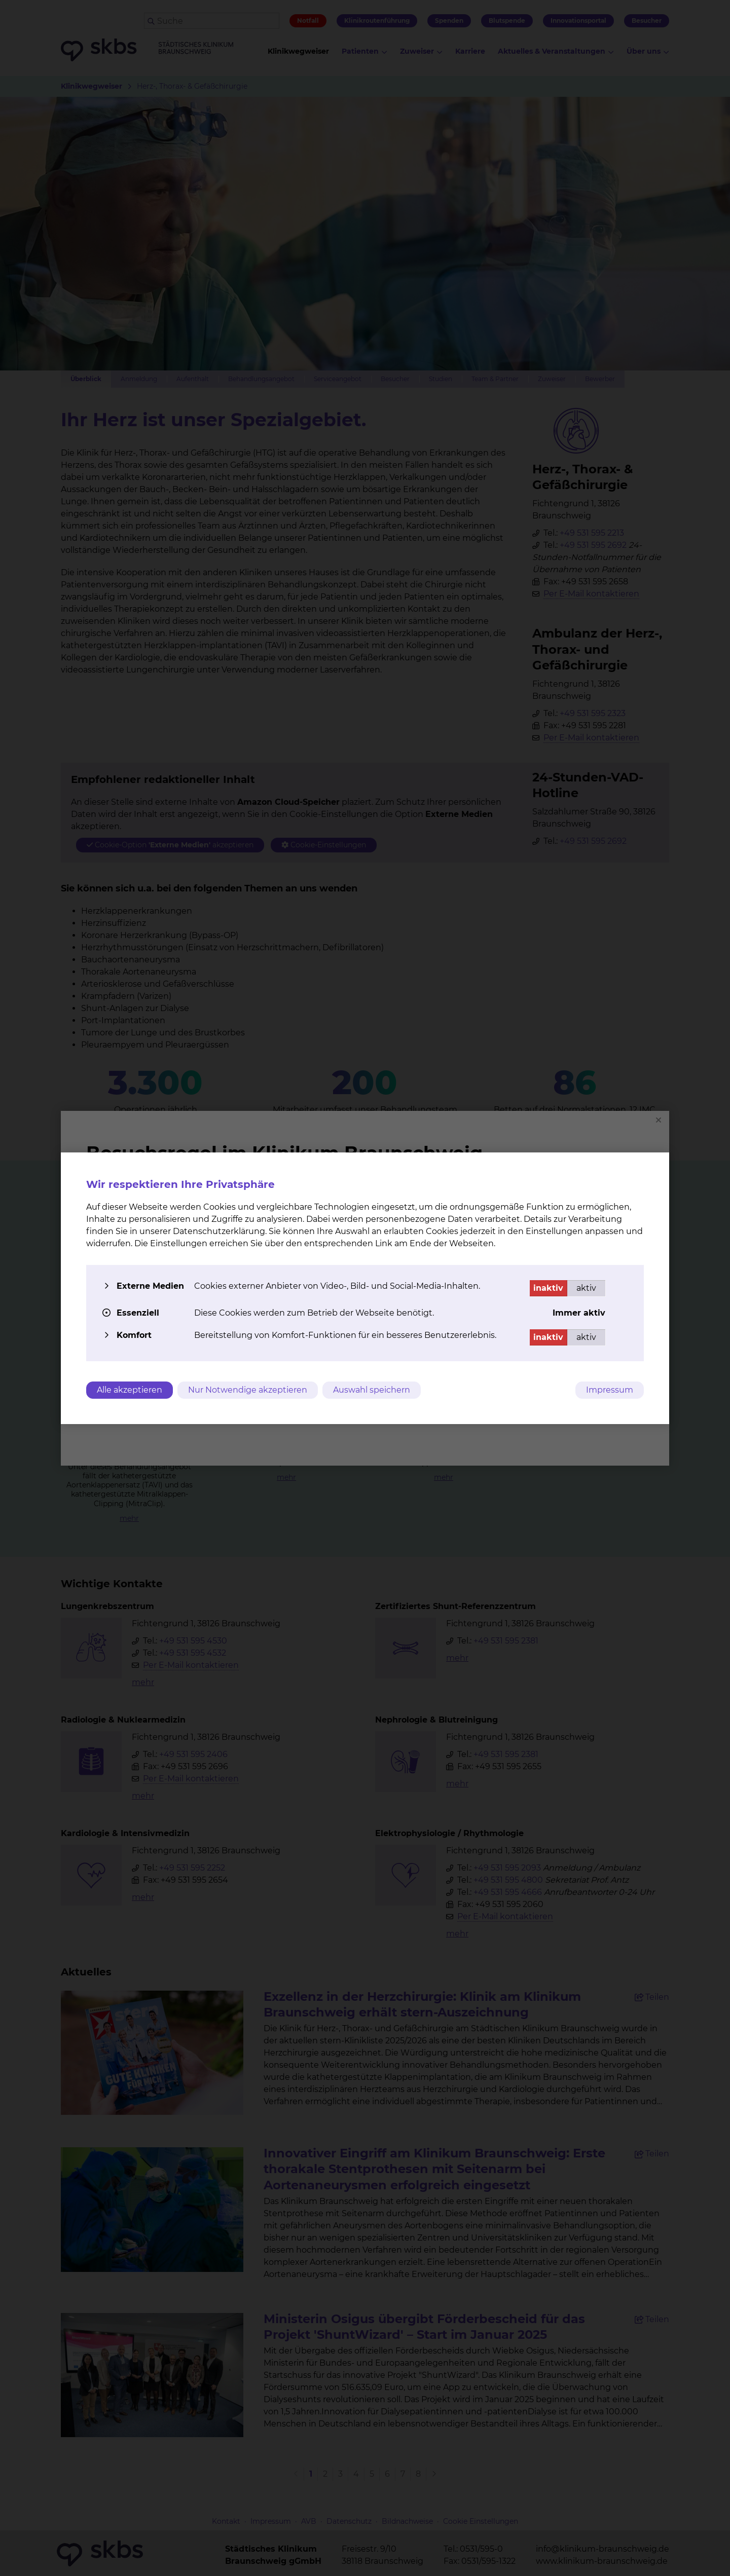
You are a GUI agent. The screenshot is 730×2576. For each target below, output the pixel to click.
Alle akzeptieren (129, 1390)
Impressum (609, 1390)
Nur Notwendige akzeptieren (248, 1390)
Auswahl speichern (372, 1390)
